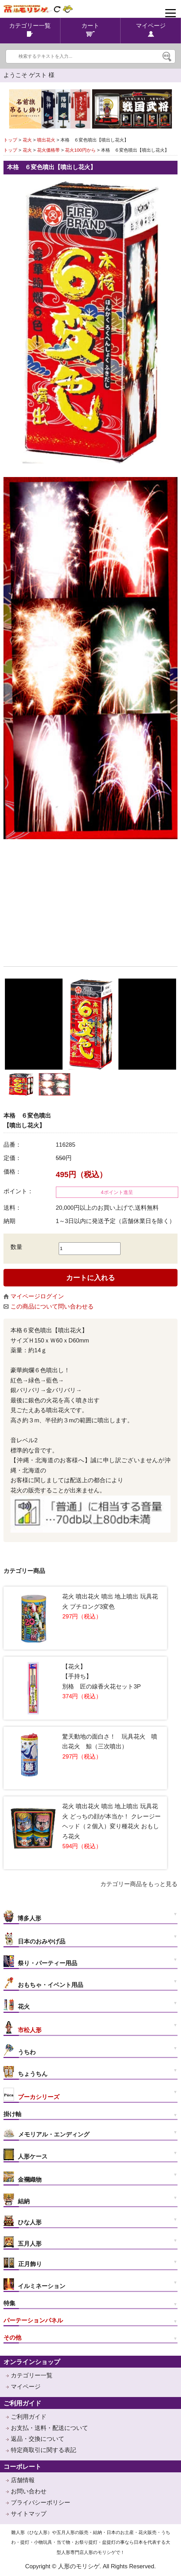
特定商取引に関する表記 (43, 2450)
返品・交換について (37, 2439)
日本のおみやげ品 (34, 1938)
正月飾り (22, 2263)
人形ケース (25, 2154)
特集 (9, 2303)
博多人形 (22, 1916)
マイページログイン (33, 1296)
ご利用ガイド (28, 2416)
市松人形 (22, 2027)
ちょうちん (25, 2072)
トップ (10, 140)
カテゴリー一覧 (31, 2375)
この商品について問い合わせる (48, 1306)
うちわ (19, 2050)
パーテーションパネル (33, 2320)
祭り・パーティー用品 (40, 1961)
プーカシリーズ (31, 2094)
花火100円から (80, 150)
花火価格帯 (48, 150)
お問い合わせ (28, 2491)
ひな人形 (22, 2220)
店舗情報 (23, 2480)
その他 (12, 2337)
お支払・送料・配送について (49, 2428)
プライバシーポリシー (40, 2502)
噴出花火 (46, 140)
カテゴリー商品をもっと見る (139, 1884)
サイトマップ (28, 2514)
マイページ (26, 2386)
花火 (27, 140)
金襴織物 (22, 2176)
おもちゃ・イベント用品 (43, 1983)
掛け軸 (12, 2114)
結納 (16, 2199)
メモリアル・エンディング (46, 2133)
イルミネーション (34, 2284)
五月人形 (22, 2241)
